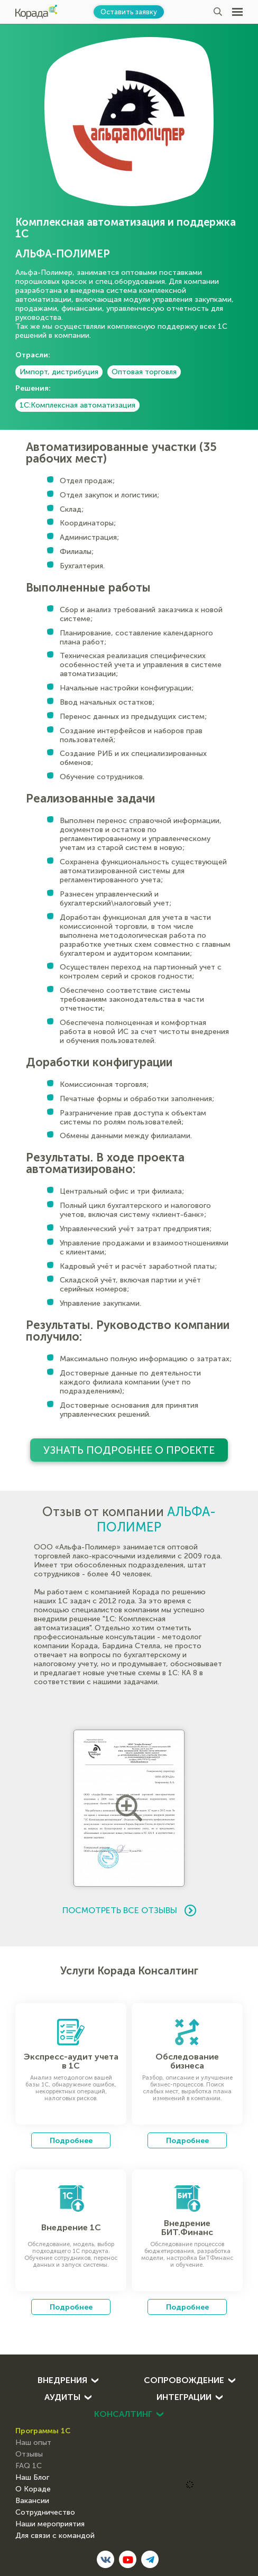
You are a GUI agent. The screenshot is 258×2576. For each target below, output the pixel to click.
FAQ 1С (28, 2465)
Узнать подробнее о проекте (129, 1450)
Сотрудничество (45, 2512)
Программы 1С (42, 2430)
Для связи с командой (55, 2536)
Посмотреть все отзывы (129, 1910)
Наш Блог (32, 2477)
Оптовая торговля (144, 371)
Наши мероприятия (50, 2524)
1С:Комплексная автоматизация (77, 405)
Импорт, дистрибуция (59, 371)
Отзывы (29, 2454)
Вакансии (32, 2501)
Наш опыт (33, 2442)
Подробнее (71, 2140)
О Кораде (33, 2489)
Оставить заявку (128, 12)
